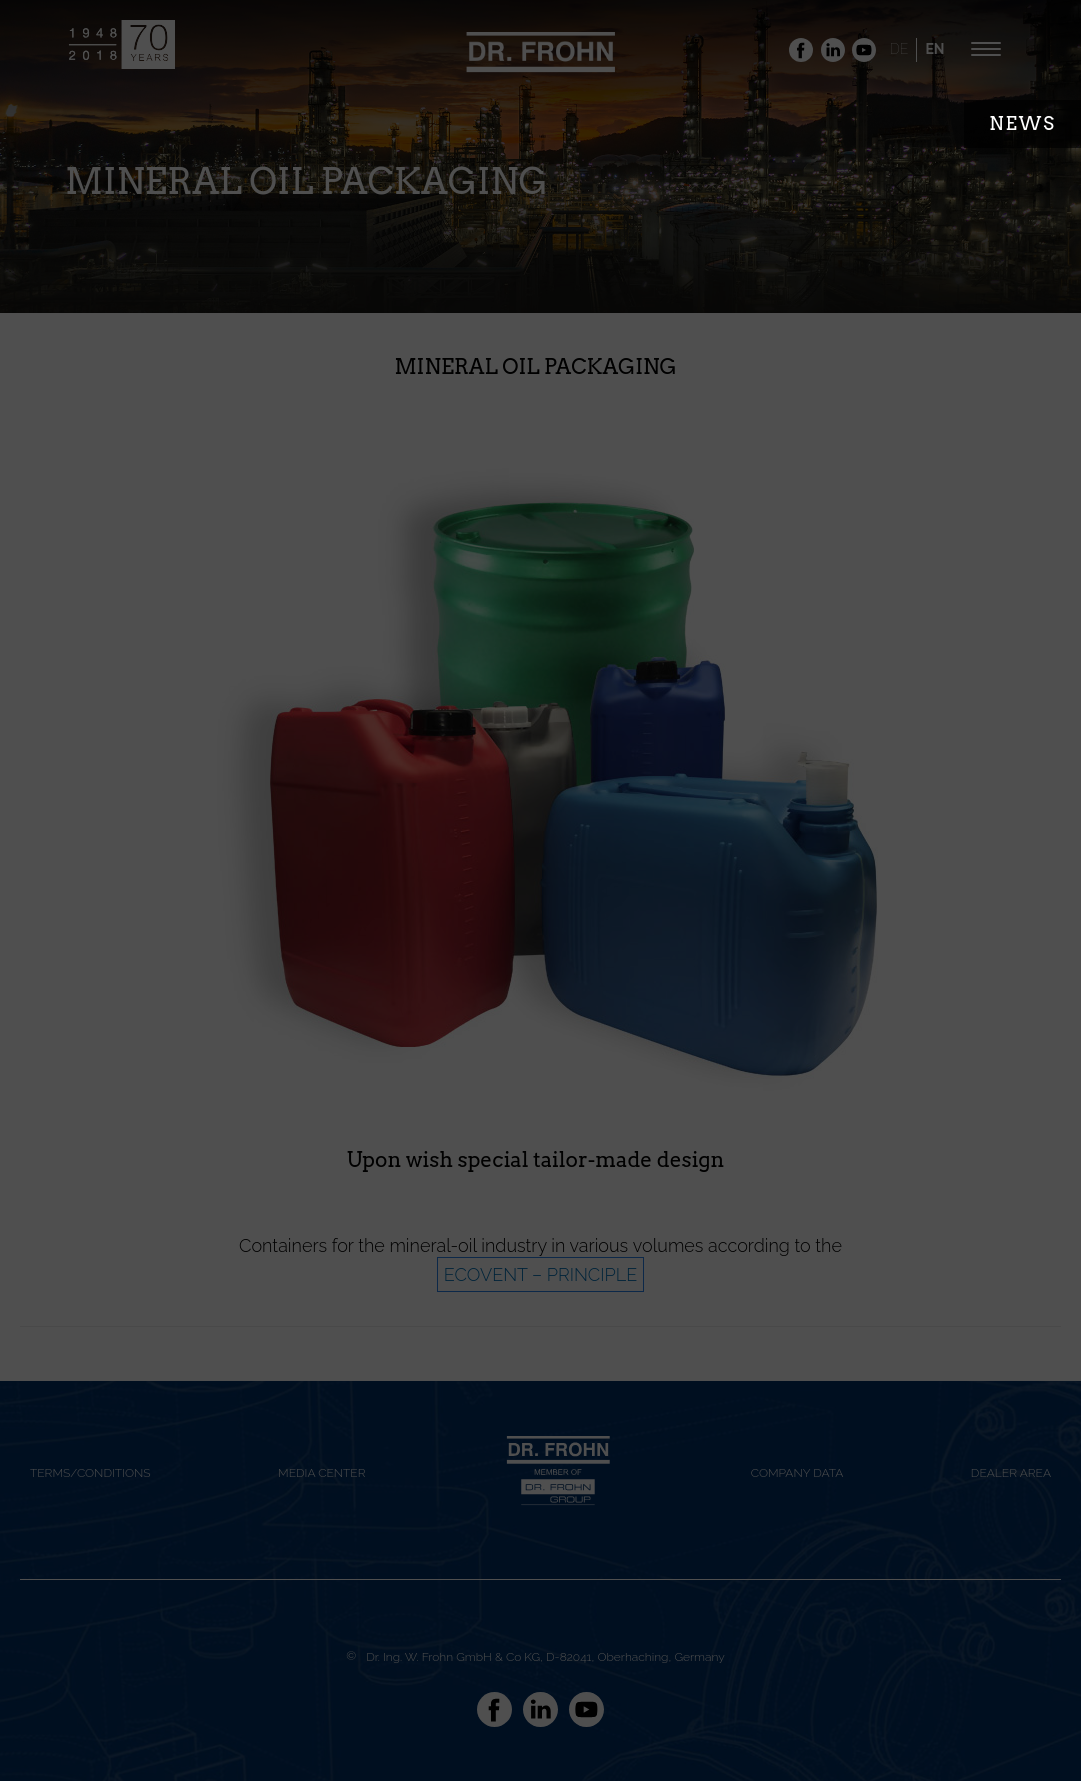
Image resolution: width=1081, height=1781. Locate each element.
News (1022, 123)
